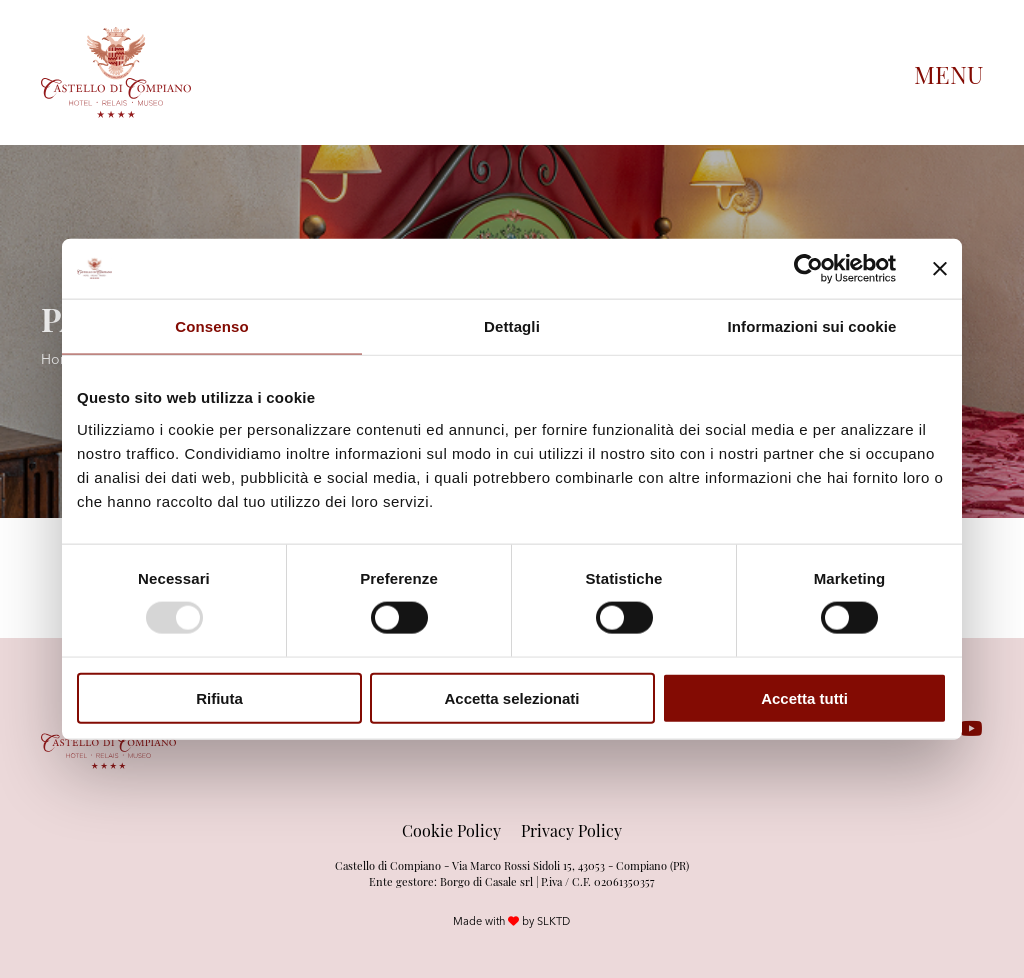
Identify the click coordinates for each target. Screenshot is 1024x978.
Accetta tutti (804, 697)
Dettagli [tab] (512, 326)
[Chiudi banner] (940, 269)
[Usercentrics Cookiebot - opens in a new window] (808, 269)
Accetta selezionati (511, 697)
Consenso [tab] (211, 326)
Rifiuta (219, 697)
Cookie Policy (451, 830)
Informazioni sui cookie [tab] (812, 326)
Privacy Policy (571, 830)
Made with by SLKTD (511, 921)
